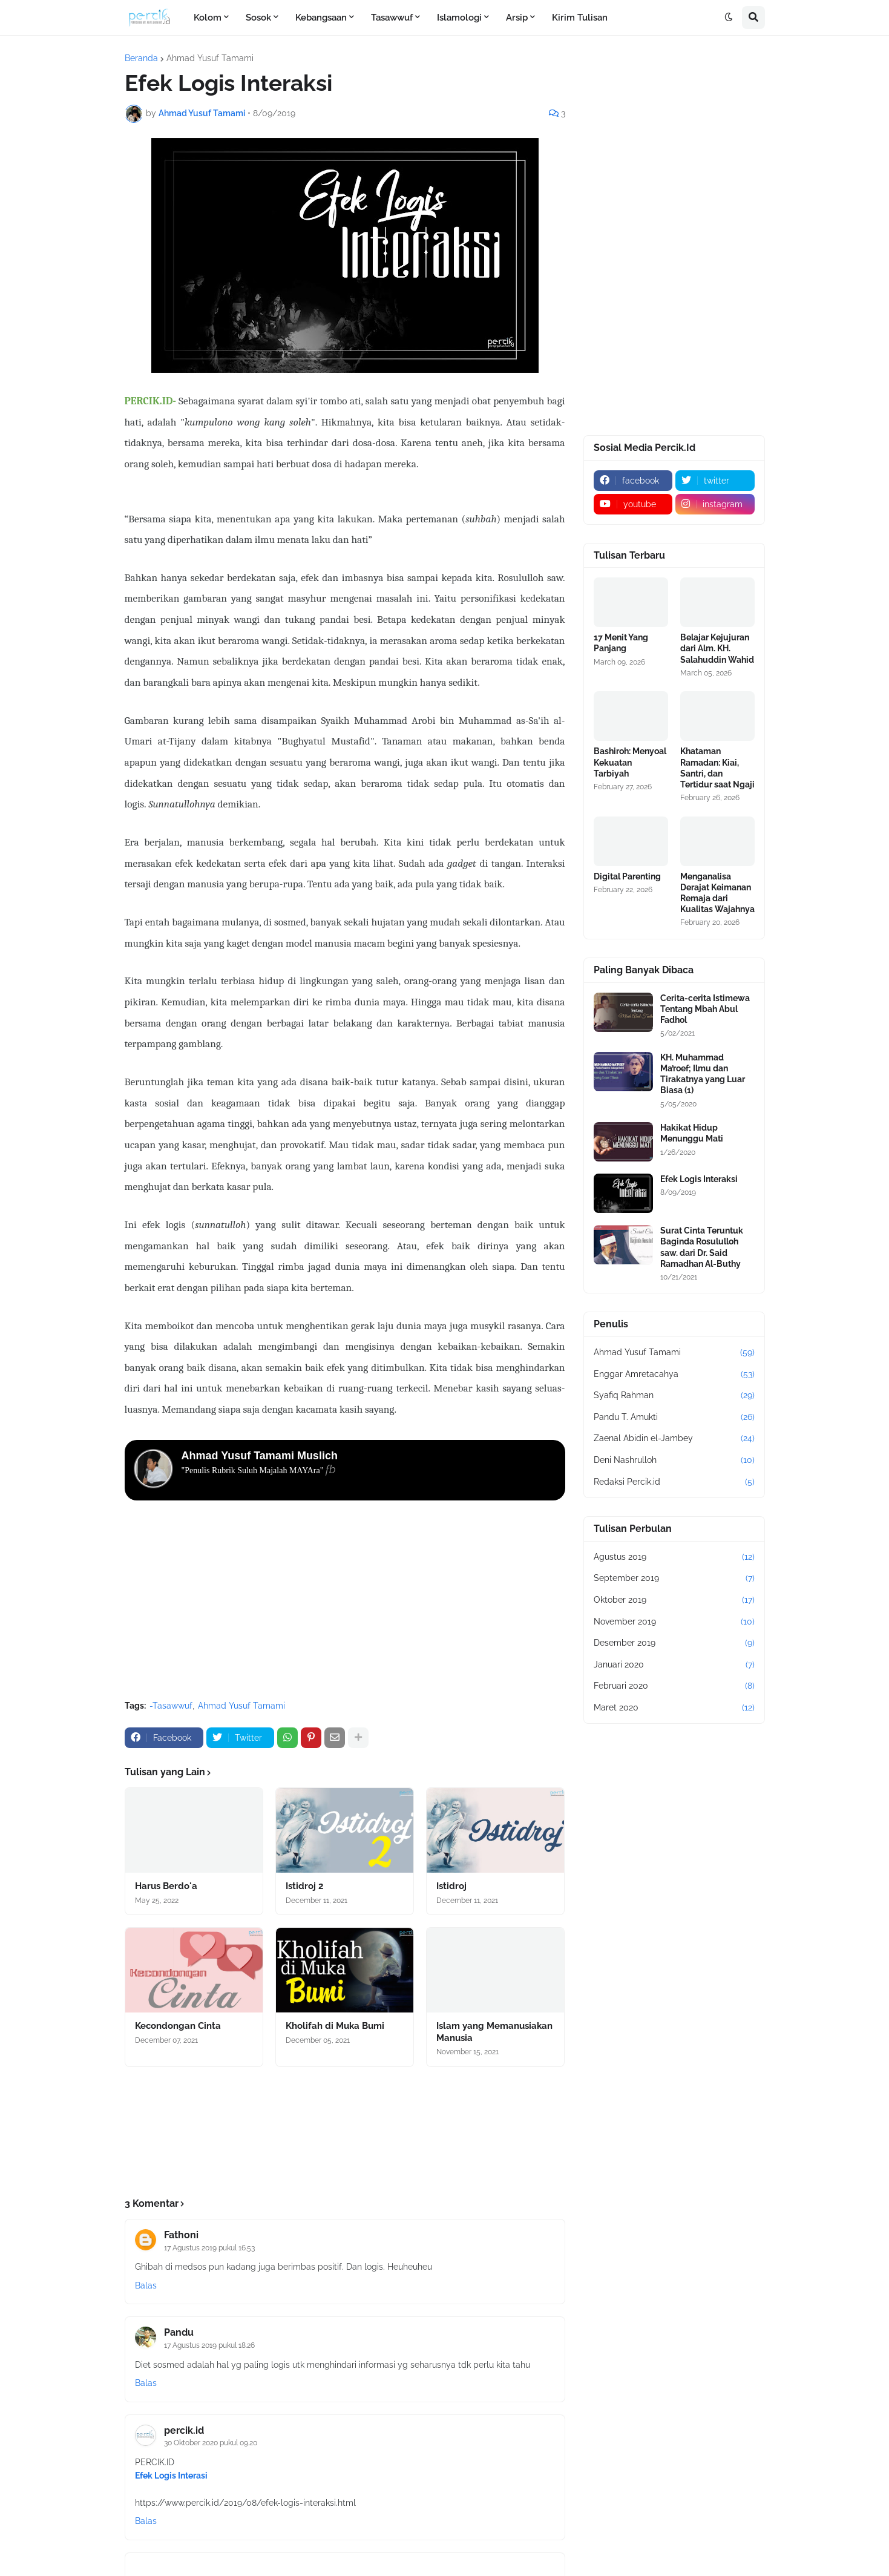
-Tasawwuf (170, 1705)
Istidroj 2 (304, 1886)
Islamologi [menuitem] (459, 17)
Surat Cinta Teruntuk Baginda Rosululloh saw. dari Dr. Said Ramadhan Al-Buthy (701, 1247)
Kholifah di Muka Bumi (335, 2025)
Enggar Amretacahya (674, 1374)
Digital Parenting (627, 876)
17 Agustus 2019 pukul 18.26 (209, 2345)
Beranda (141, 58)
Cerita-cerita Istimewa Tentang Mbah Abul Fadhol (705, 1009)
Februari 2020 (674, 1686)
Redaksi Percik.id (674, 1482)
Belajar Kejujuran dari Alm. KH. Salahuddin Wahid (717, 648)
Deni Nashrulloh (674, 1460)
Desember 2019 (674, 1643)
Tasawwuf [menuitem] (392, 17)
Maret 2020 (674, 1708)
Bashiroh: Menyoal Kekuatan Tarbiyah (630, 762)
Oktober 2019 (674, 1600)
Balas (146, 2285)
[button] (728, 17)
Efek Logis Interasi (171, 2475)
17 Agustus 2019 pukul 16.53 (209, 2248)
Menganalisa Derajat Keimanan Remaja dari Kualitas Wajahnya (717, 893)
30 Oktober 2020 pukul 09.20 (210, 2443)
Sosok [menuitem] (258, 17)
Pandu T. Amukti (674, 1417)
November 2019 (674, 1622)
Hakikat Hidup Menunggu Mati (691, 1133)
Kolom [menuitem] (207, 17)
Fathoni (181, 2235)
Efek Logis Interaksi (699, 1179)
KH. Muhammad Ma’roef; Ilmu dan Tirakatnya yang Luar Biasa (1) (702, 1074)
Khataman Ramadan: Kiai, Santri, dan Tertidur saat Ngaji (717, 767)
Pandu (179, 2332)
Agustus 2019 (674, 1557)
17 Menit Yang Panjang (621, 642)
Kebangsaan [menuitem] (321, 17)
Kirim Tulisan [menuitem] (580, 17)
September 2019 (674, 1578)
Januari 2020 (674, 1665)
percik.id (184, 2430)
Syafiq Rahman (674, 1396)
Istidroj (451, 1886)
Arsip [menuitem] (517, 17)
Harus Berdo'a (166, 1886)
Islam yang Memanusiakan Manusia (494, 2031)
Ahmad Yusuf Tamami (210, 58)
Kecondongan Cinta (178, 2025)
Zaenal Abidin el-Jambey (674, 1439)
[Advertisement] (345, 1600)
